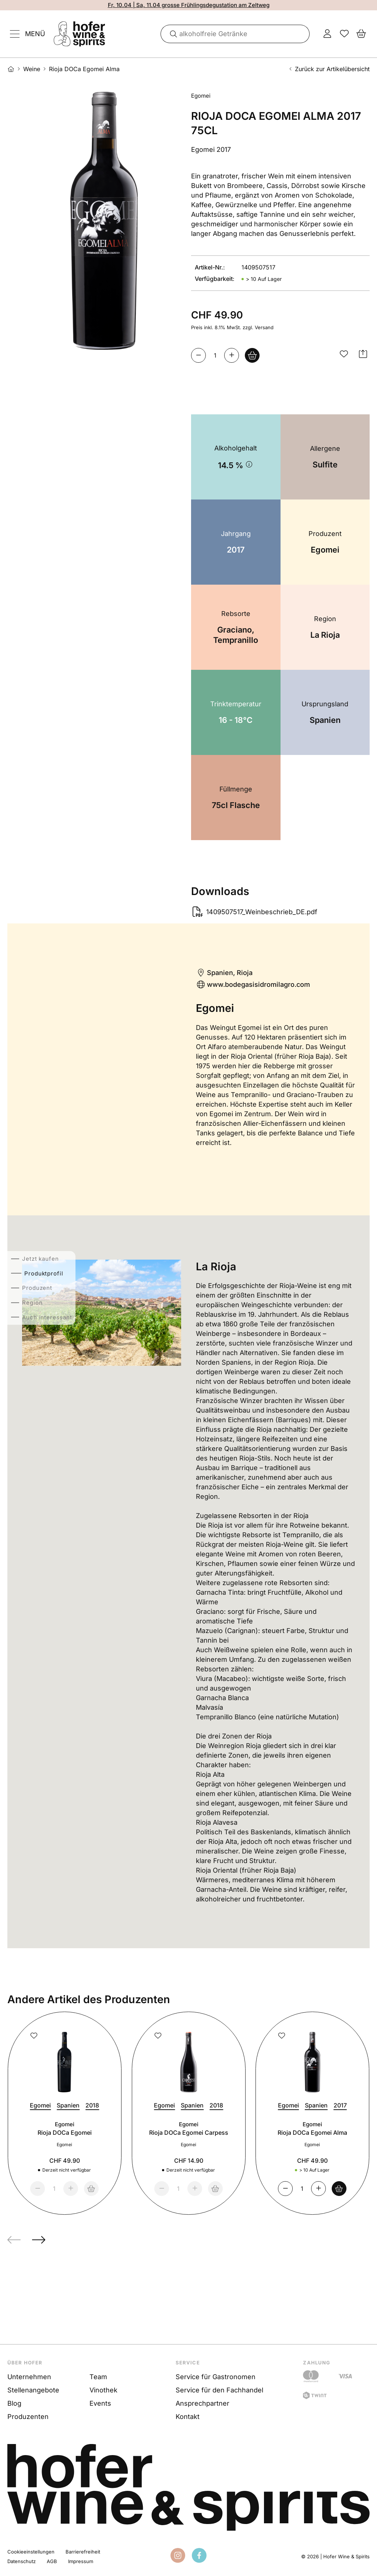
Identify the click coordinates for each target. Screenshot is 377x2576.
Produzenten (28, 2416)
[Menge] (215, 355)
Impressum (80, 2561)
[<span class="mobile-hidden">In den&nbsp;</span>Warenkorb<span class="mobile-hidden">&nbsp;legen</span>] (252, 355)
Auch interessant (47, 1316)
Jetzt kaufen (40, 1258)
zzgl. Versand (258, 327)
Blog (14, 2403)
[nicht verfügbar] (91, 2188)
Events (100, 2403)
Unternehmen (29, 2377)
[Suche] (171, 34)
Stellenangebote (33, 2390)
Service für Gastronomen (216, 2377)
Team (98, 2377)
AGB (52, 2561)
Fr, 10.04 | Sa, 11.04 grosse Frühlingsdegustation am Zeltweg (188, 5)
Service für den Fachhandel (219, 2390)
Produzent (37, 1287)
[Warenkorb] (339, 2188)
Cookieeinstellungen (30, 2552)
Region (32, 1302)
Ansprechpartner (202, 2403)
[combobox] (235, 34)
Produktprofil (41, 1273)
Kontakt (188, 2416)
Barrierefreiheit (83, 2552)
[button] (343, 354)
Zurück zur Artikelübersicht (329, 69)
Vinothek (103, 2390)
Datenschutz (21, 2561)
